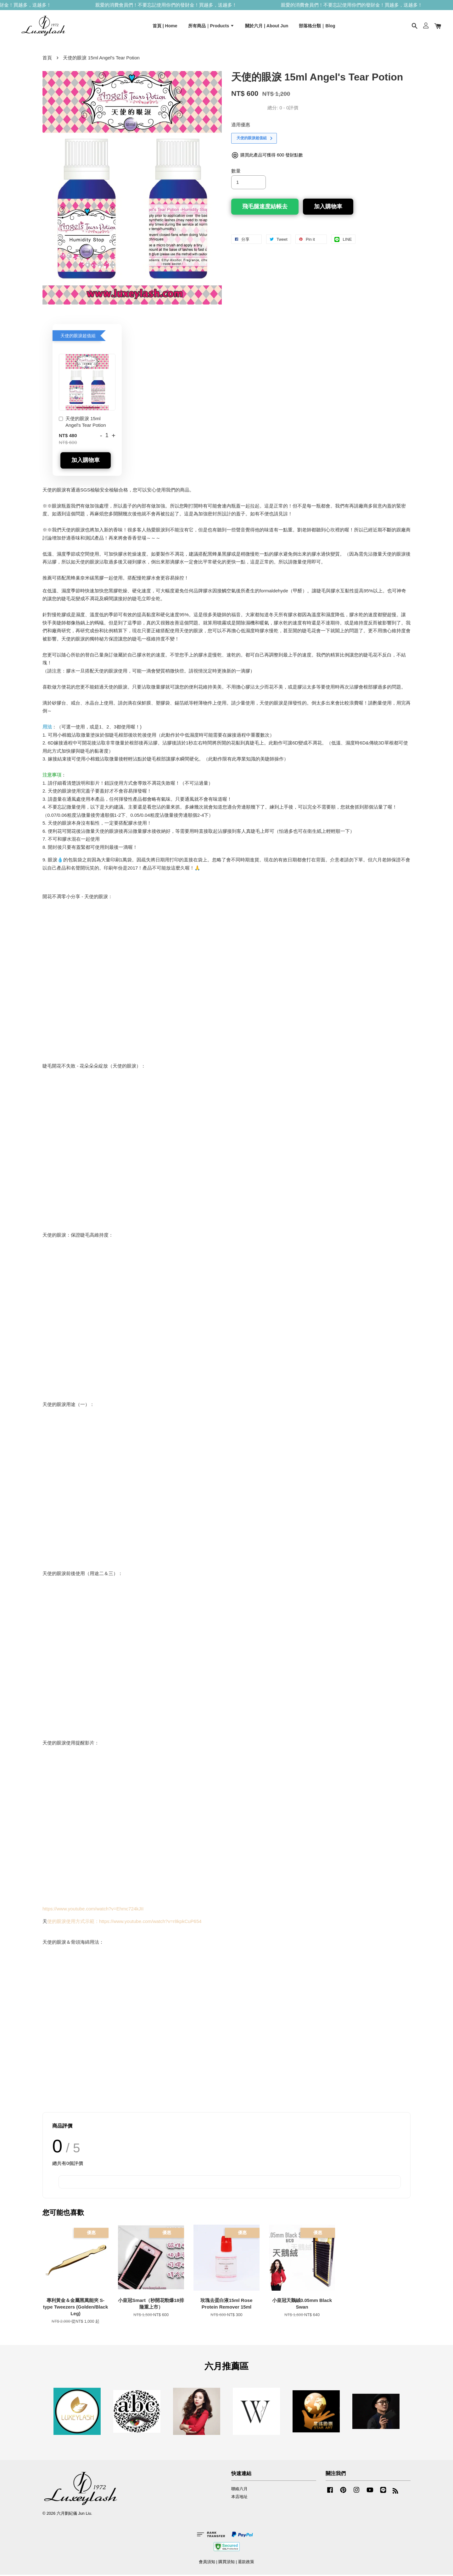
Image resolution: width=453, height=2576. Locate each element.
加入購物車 (85, 461)
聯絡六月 (239, 2490)
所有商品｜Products (211, 26)
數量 (236, 172)
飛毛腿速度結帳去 (265, 207)
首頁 (47, 58)
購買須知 (226, 2563)
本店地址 (239, 2498)
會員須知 (207, 2563)
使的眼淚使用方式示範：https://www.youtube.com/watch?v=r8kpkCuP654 (124, 1922)
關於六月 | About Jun (266, 26)
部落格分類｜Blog (317, 26)
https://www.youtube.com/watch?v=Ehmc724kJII (92, 1909)
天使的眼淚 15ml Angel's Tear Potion (82, 423)
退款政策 (246, 2563)
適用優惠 (240, 125)
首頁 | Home (165, 26)
